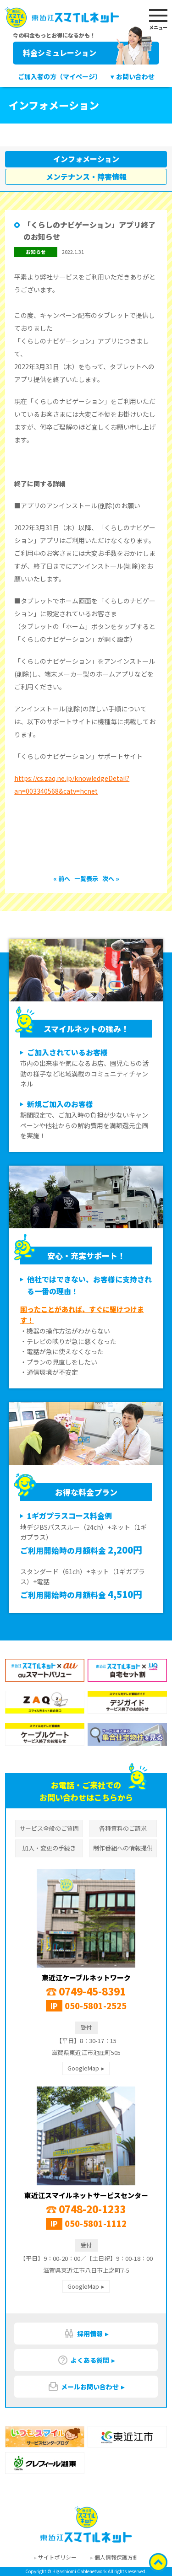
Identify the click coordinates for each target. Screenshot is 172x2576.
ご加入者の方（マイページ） (59, 76)
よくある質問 (83, 2360)
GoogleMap (83, 2068)
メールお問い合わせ (83, 2386)
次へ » (110, 878)
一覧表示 (86, 878)
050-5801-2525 (96, 2005)
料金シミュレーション (88, 53)
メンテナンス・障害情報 (86, 176)
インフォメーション (86, 158)
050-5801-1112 (96, 2223)
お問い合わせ (135, 76)
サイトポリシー (57, 2557)
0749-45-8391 (86, 1991)
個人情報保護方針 (116, 2557)
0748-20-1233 (86, 2208)
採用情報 (83, 2333)
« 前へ (62, 878)
